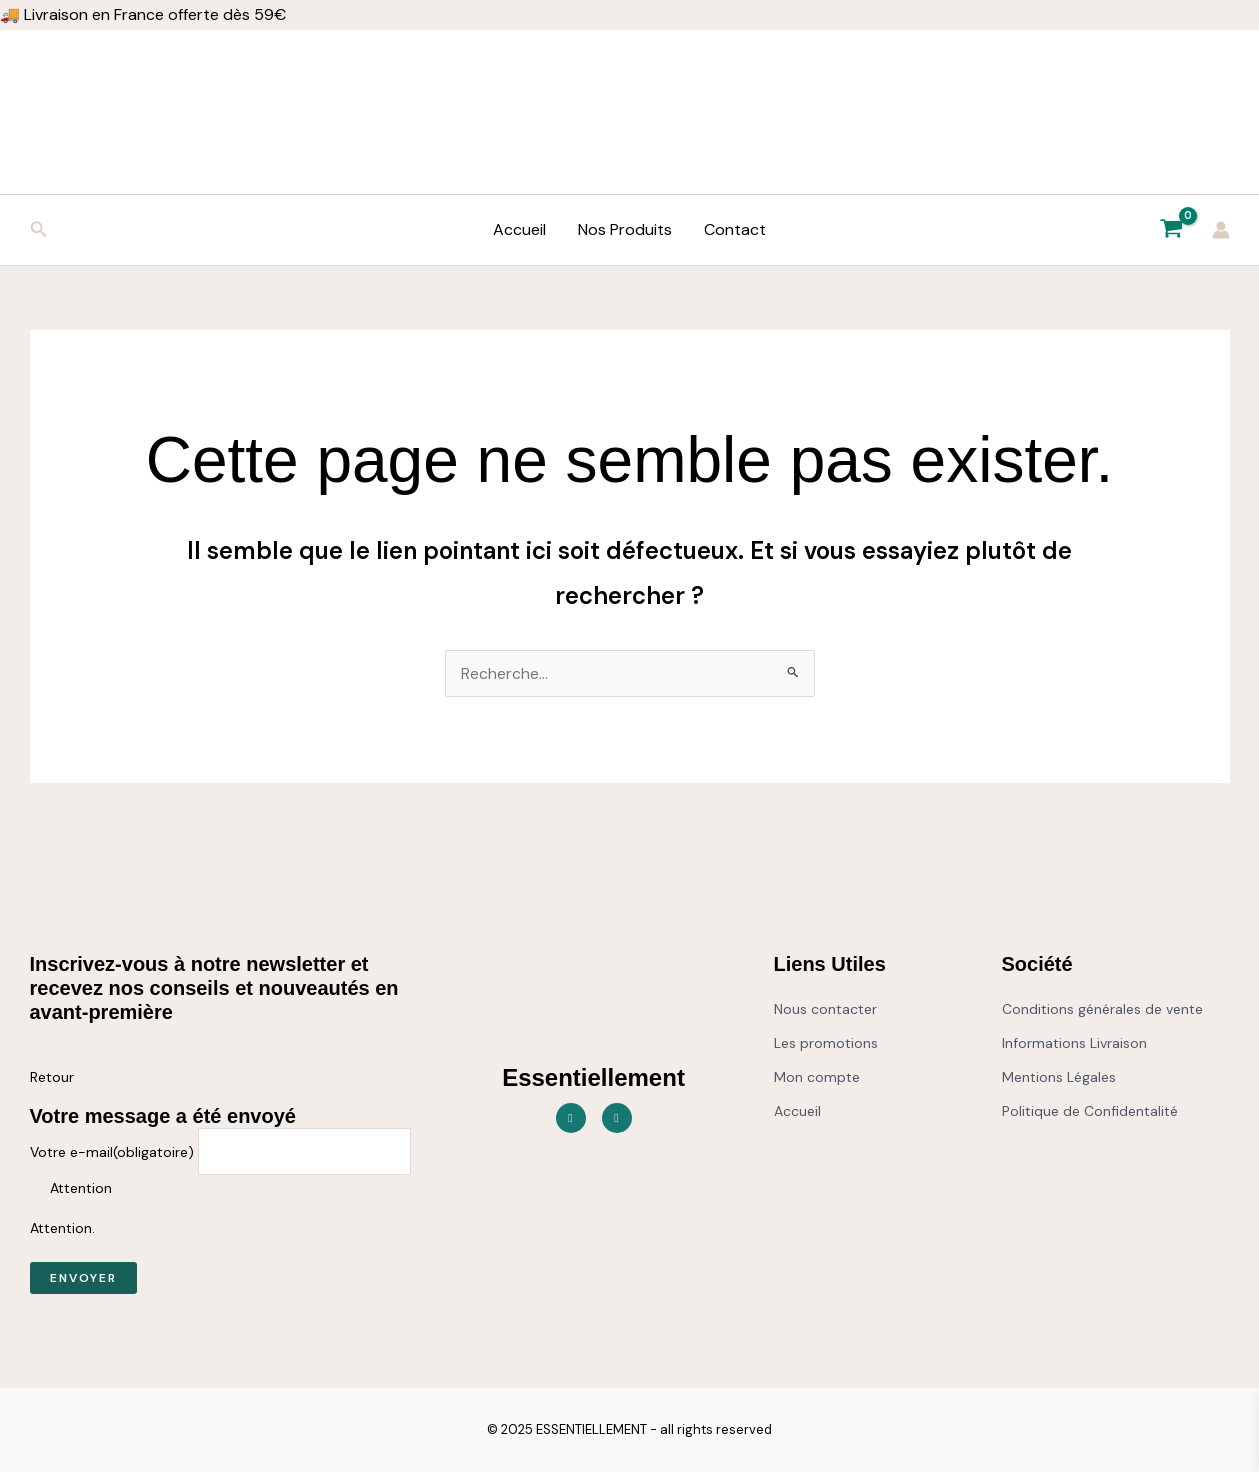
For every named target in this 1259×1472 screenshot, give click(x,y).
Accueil (519, 229)
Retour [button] (52, 1077)
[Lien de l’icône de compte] (1221, 230)
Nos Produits (625, 229)
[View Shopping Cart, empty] (1172, 230)
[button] (39, 230)
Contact (735, 229)
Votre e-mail (112, 1152)
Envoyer (83, 1278)
